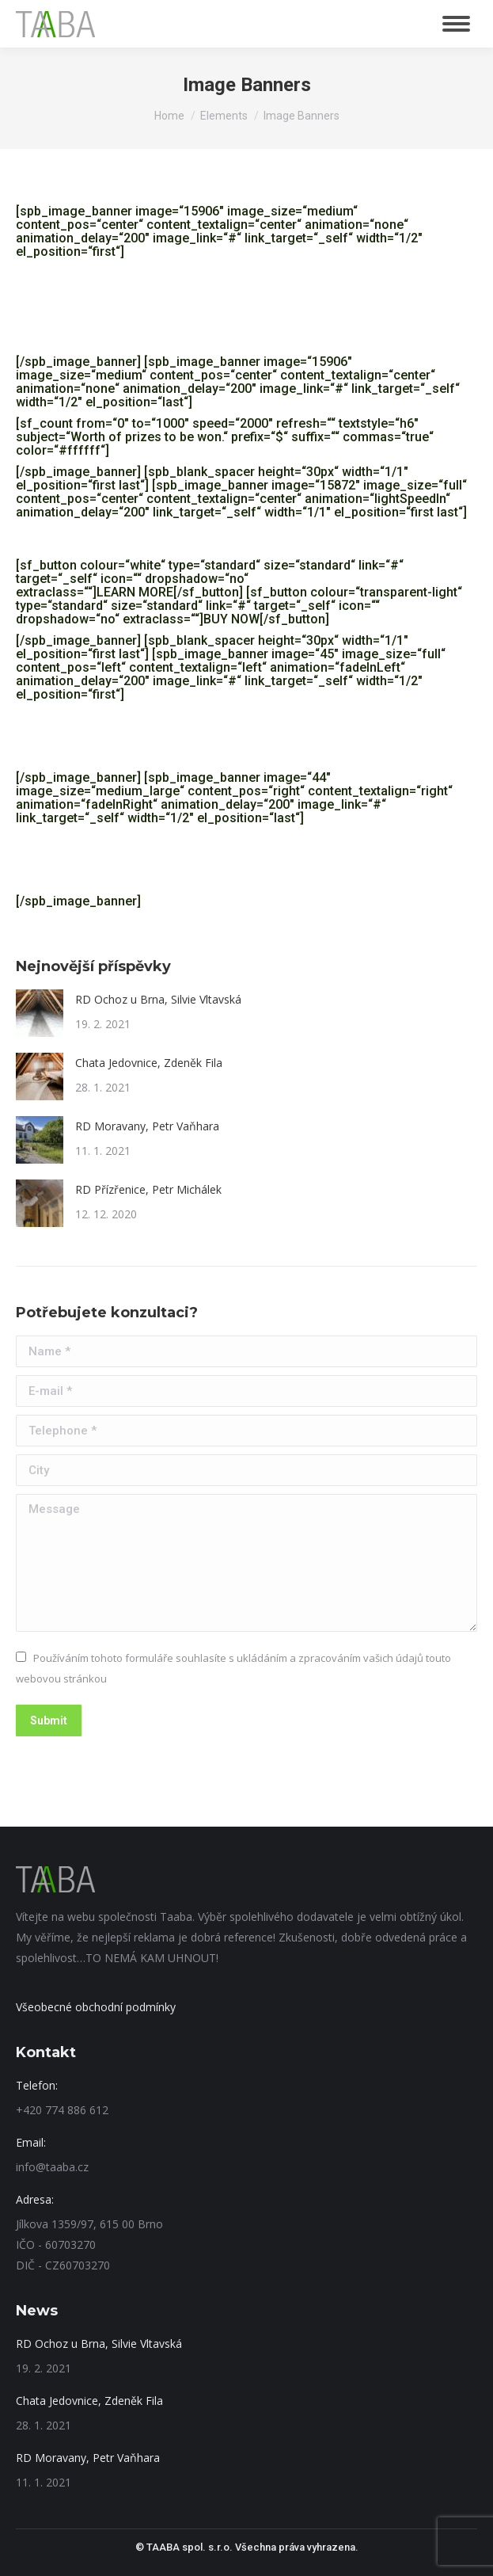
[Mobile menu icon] (456, 23)
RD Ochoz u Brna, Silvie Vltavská (158, 999)
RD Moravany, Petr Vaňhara (147, 1126)
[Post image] (39, 1013)
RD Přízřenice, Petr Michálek (148, 1189)
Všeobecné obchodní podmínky (96, 2006)
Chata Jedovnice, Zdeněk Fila (148, 1062)
